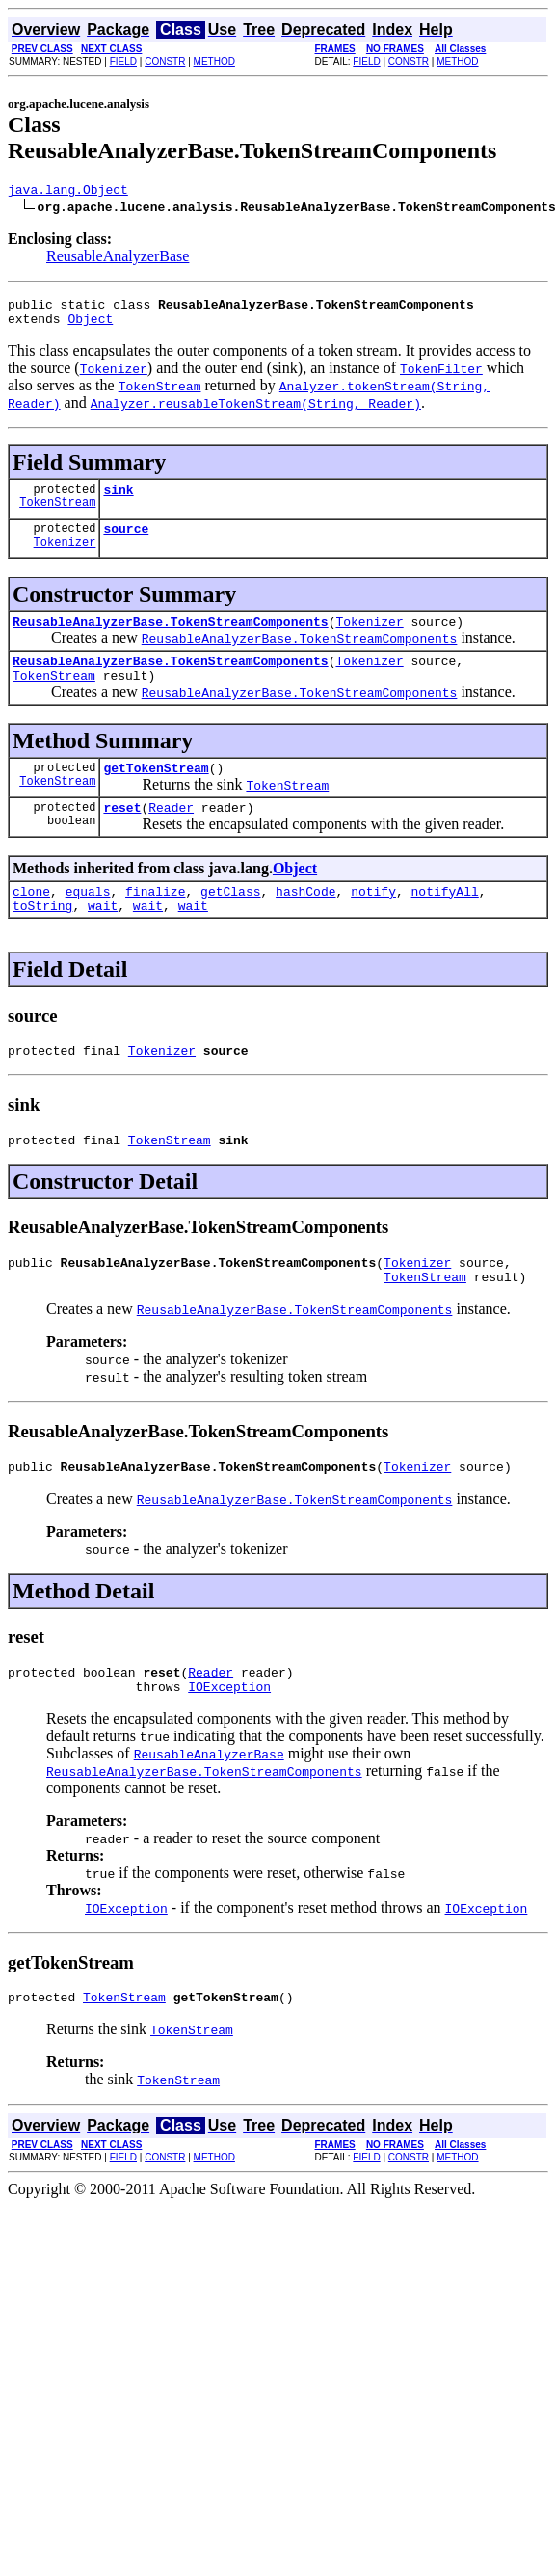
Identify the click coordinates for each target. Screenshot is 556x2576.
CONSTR (165, 61)
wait (103, 940)
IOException (229, 1741)
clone (31, 922)
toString (42, 940)
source (125, 542)
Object (90, 326)
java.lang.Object (68, 192)
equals (88, 922)
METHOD (214, 61)
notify (373, 922)
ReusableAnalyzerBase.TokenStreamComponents (171, 638)
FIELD (123, 61)
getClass (230, 922)
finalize (155, 922)
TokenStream (57, 516)
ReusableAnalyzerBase (117, 259)
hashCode (305, 922)
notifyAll (445, 922)
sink (118, 500)
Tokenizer (65, 558)
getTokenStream (155, 793)
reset (122, 836)
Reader (171, 836)
